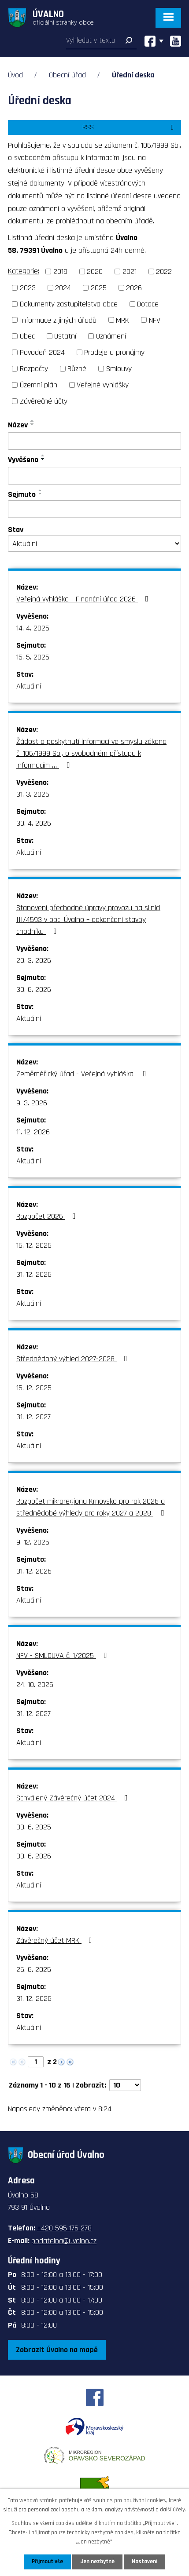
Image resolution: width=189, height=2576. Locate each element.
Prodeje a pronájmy (114, 352)
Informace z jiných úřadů (58, 320)
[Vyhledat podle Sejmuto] (94, 509)
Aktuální (28, 686)
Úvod (15, 75)
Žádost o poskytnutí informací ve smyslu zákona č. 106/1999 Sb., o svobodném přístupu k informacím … (91, 753)
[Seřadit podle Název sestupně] (32, 424)
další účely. (173, 2509)
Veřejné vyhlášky (103, 385)
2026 (134, 288)
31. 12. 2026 (34, 1274)
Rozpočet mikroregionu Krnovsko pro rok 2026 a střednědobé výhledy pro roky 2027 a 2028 (91, 1507)
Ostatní (65, 336)
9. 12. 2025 (32, 1542)
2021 (129, 271)
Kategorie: (23, 271)
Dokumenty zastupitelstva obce (69, 304)
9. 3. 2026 (31, 1103)
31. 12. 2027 (33, 1417)
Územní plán (38, 385)
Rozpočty (34, 369)
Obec (27, 336)
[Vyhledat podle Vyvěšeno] (94, 476)
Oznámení (111, 336)
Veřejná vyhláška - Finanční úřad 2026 (84, 599)
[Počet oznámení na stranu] (125, 2085)
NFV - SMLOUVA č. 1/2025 (63, 1656)
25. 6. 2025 (33, 1969)
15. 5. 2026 (32, 657)
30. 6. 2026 (33, 989)
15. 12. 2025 (34, 1245)
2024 (63, 288)
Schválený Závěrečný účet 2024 (73, 1798)
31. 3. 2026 (32, 794)
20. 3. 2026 (33, 960)
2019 (60, 271)
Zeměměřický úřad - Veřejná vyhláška (83, 1074)
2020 (95, 271)
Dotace (148, 304)
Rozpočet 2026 (47, 1216)
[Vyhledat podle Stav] (94, 544)
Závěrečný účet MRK (56, 1940)
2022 (164, 271)
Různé (76, 369)
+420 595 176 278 (64, 2228)
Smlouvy (119, 369)
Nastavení (144, 2561)
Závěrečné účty (43, 401)
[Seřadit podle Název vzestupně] (32, 421)
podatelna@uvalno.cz (63, 2241)
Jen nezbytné (97, 2561)
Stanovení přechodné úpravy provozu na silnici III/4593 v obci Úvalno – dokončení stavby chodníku (88, 919)
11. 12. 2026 (33, 1132)
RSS (129, 127)
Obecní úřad (67, 75)
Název (18, 425)
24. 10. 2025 (34, 1685)
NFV (154, 320)
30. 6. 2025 (33, 1827)
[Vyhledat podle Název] (94, 441)
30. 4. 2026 (33, 823)
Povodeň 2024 (42, 352)
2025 (99, 288)
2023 (28, 288)
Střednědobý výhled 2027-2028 (73, 1359)
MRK (122, 320)
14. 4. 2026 (32, 628)
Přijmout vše (47, 2561)
